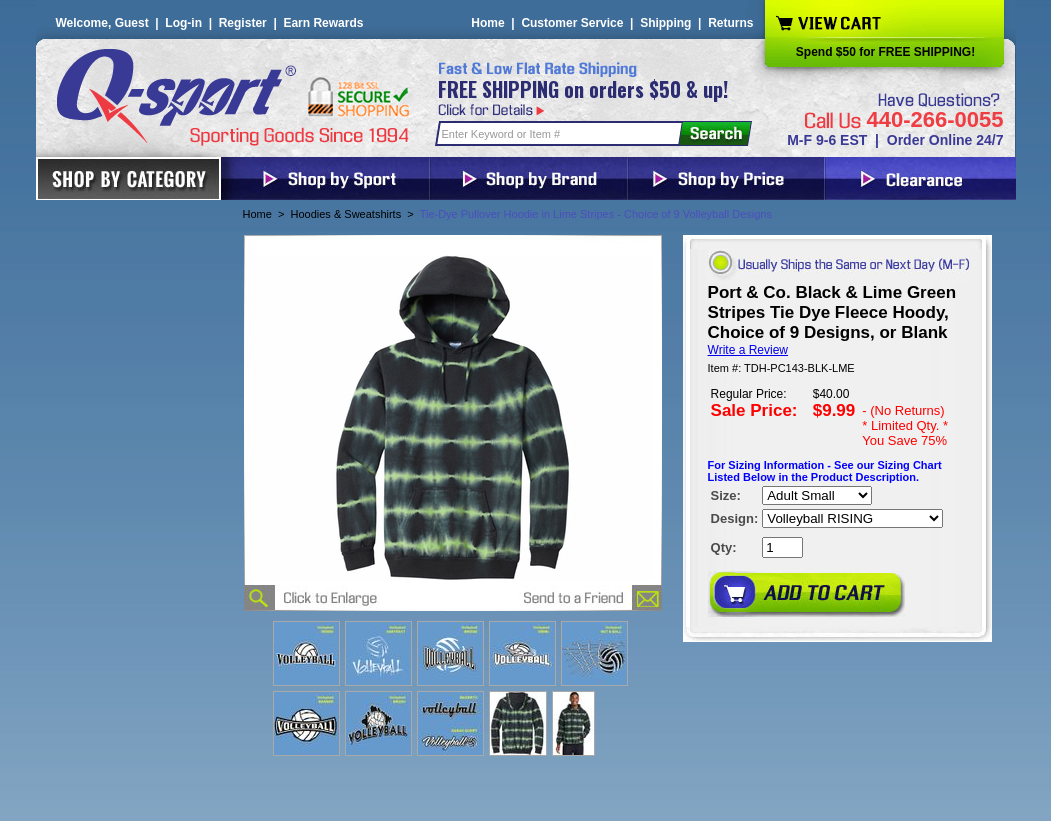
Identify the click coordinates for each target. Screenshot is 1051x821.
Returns (730, 23)
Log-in (183, 23)
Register (243, 23)
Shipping (665, 23)
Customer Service (572, 23)
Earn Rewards (323, 23)
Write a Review (748, 350)
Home (487, 23)
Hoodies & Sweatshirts (346, 214)
